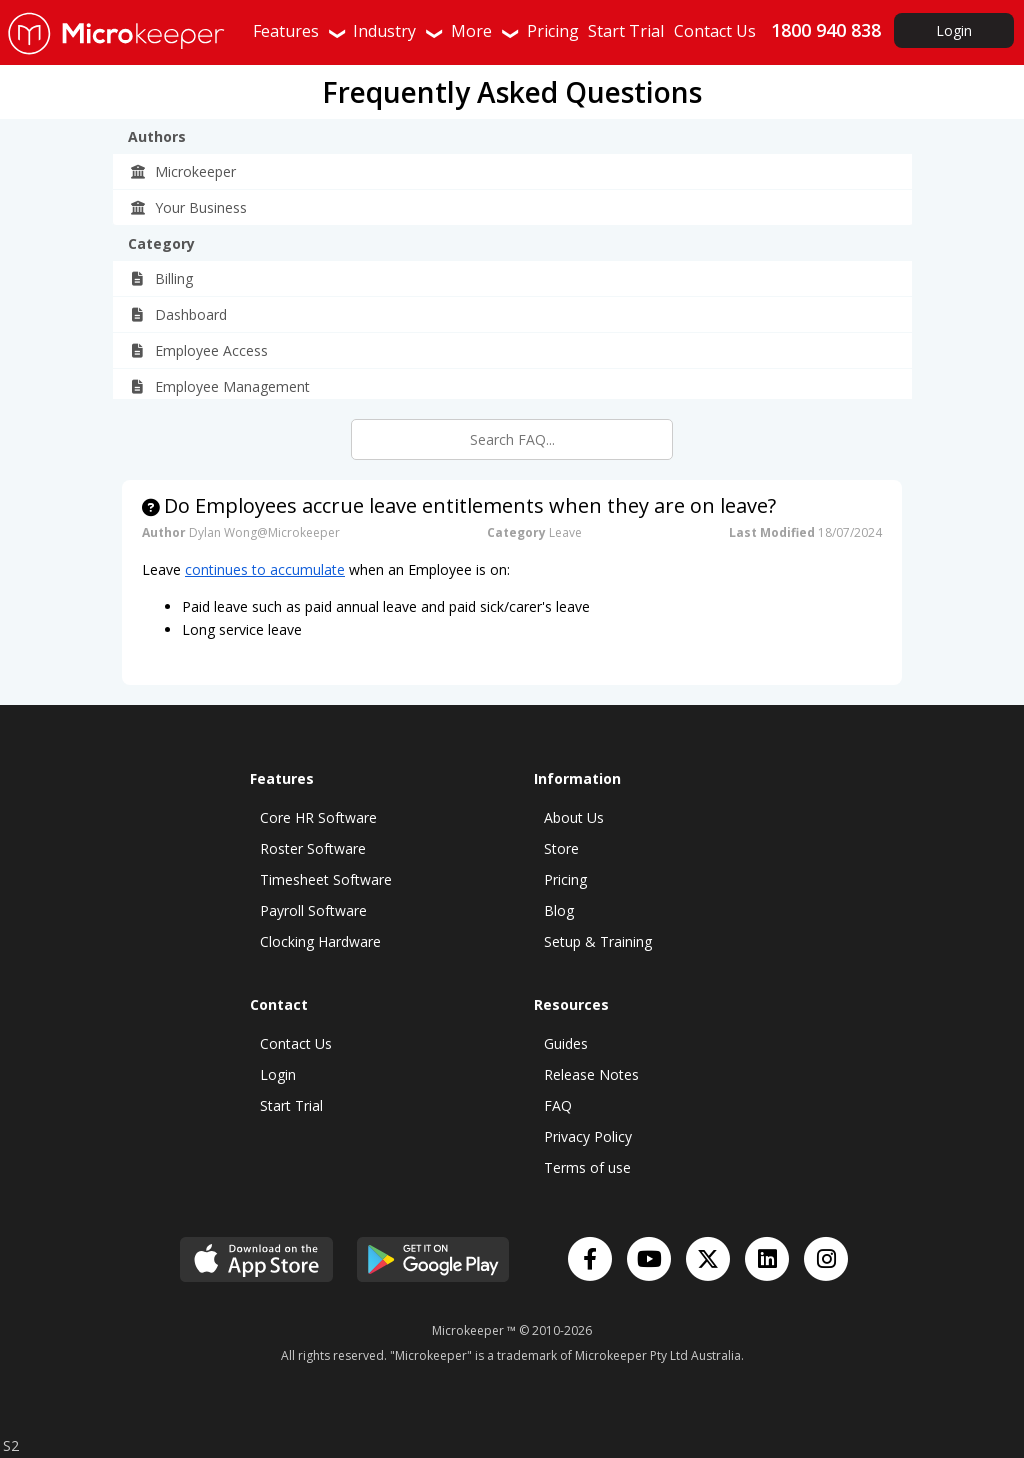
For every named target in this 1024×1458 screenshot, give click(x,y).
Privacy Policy (588, 1136)
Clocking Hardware (320, 941)
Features (300, 31)
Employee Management (219, 386)
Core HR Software (318, 817)
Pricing (565, 879)
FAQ (558, 1105)
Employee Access (198, 350)
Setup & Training (598, 941)
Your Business (188, 207)
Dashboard (178, 314)
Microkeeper (182, 171)
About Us (574, 817)
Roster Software (313, 848)
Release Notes (591, 1074)
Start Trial (291, 1105)
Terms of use (587, 1167)
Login (954, 30)
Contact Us (296, 1043)
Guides (566, 1043)
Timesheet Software (326, 879)
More (486, 31)
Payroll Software (313, 910)
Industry (399, 31)
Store (561, 848)
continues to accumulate (265, 569)
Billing (161, 278)
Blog (559, 910)
